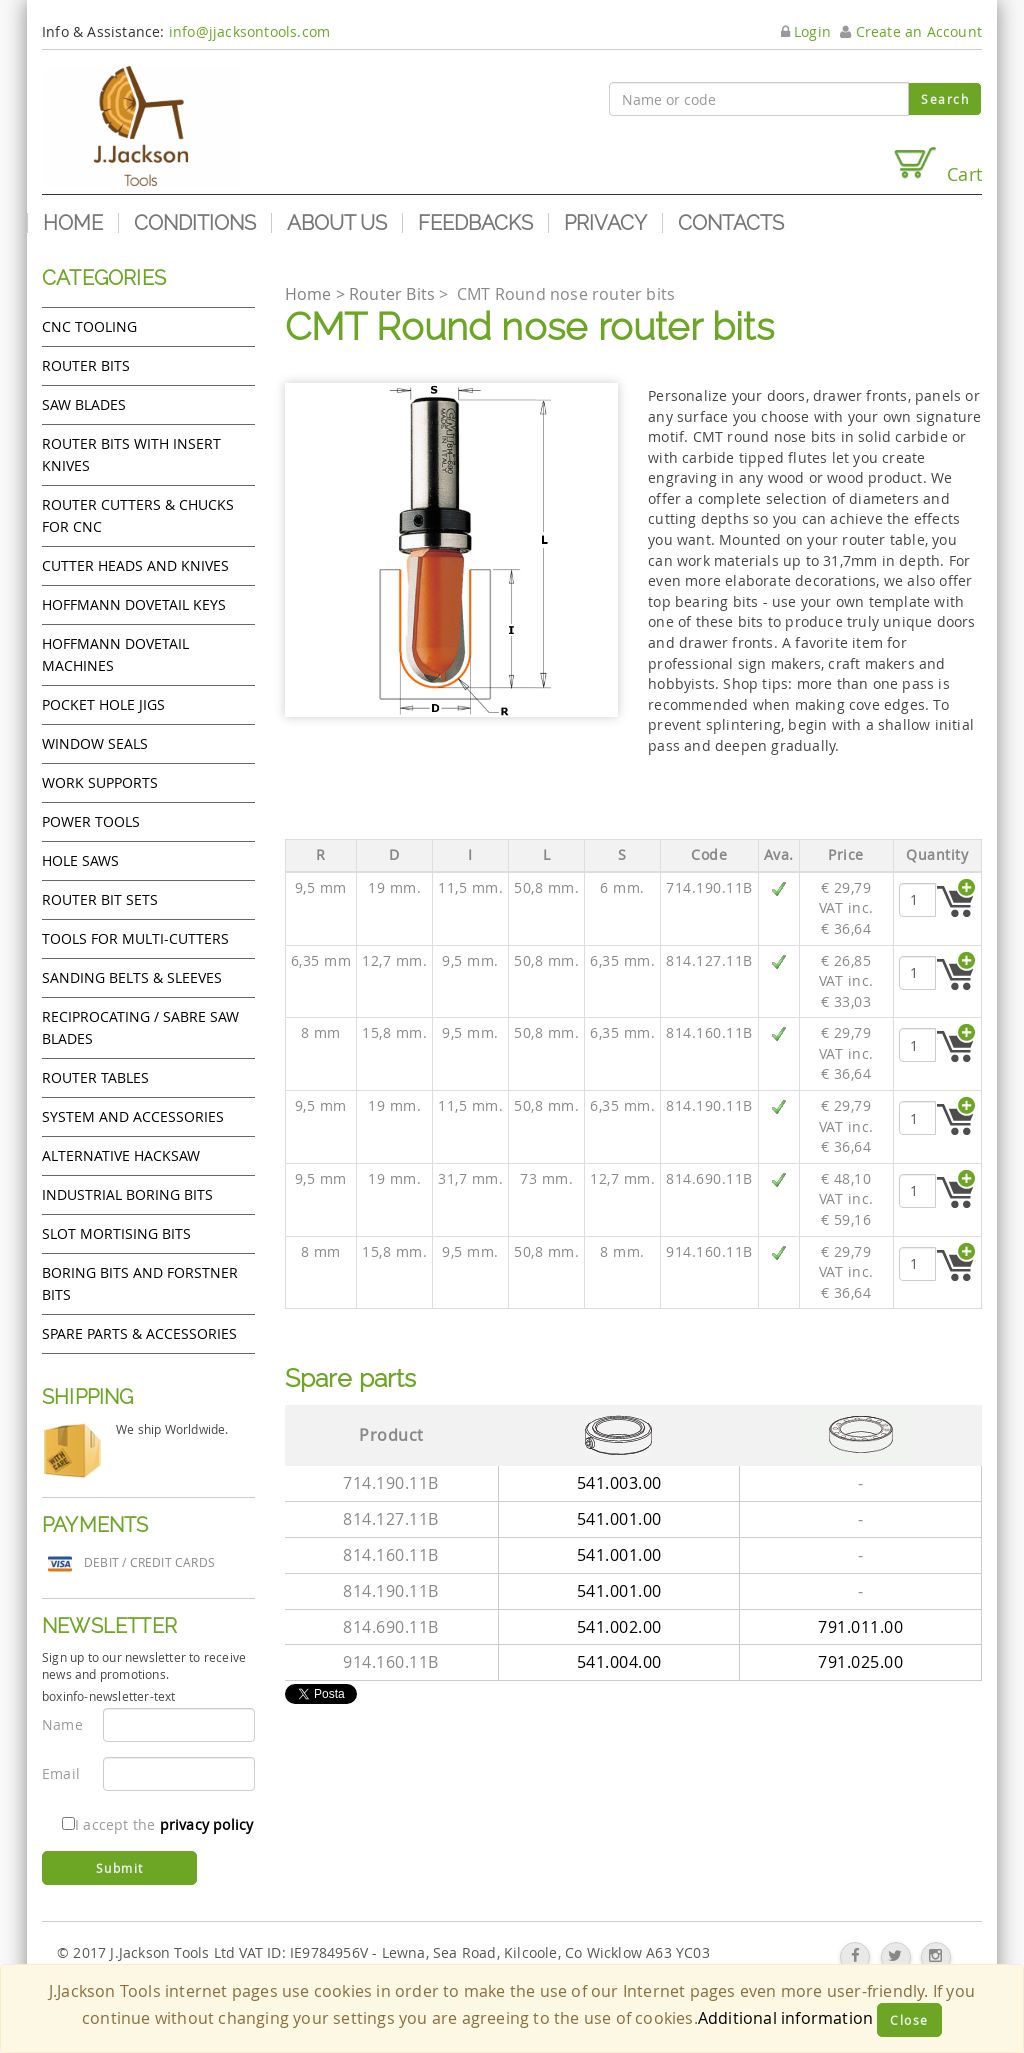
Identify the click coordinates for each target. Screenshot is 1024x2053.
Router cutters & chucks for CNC (138, 515)
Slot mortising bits (116, 1233)
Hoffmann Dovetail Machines (115, 654)
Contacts (731, 223)
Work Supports (100, 782)
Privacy (605, 223)
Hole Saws (80, 860)
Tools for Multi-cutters (135, 938)
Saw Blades (84, 404)
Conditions (195, 223)
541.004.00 (619, 1662)
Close (909, 2020)
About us (337, 223)
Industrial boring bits (127, 1194)
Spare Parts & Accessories (139, 1333)
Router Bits (86, 365)
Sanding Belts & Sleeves (132, 977)
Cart (937, 165)
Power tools (91, 821)
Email (61, 1773)
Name (62, 1724)
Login (806, 31)
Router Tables (95, 1077)
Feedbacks (475, 223)
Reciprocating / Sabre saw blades (140, 1027)
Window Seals (95, 743)
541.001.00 (619, 1519)
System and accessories (133, 1116)
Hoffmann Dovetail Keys (134, 604)
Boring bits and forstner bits (140, 1283)
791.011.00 (860, 1627)
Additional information (785, 2018)
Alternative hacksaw (121, 1155)
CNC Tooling (89, 326)
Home (73, 223)
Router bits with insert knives (131, 454)
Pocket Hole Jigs (103, 704)
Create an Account (911, 31)
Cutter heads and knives (135, 565)
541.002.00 (619, 1627)
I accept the (157, 1824)
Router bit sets (100, 899)
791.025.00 (860, 1662)
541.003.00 (619, 1483)
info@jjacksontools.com (249, 31)
